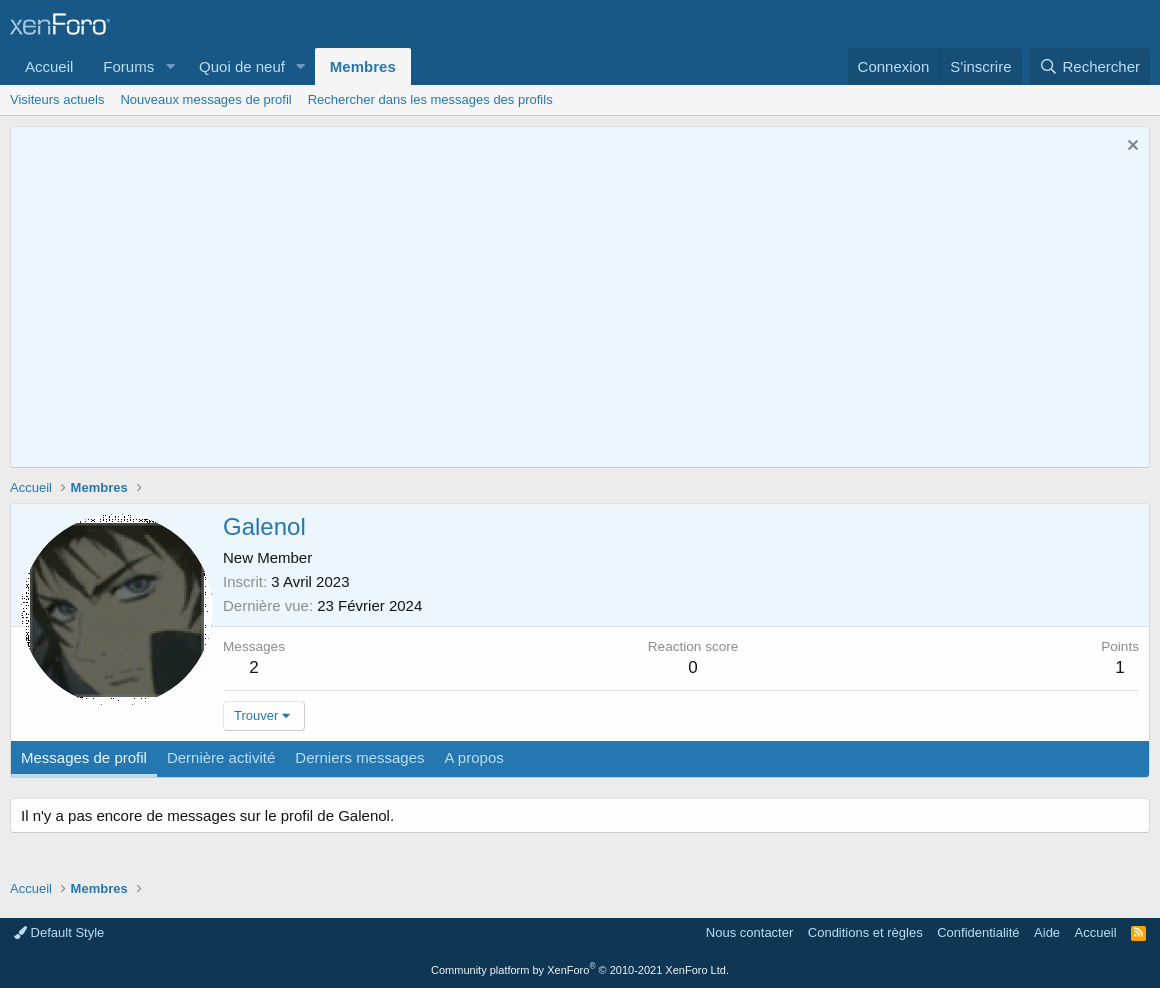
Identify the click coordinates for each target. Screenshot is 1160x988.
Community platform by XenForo (580, 970)
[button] (170, 66)
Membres (363, 66)
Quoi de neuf (242, 66)
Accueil (49, 66)
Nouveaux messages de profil (205, 99)
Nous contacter (749, 932)
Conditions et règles (865, 932)
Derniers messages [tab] (359, 757)
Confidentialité (978, 932)
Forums (128, 66)
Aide (1047, 932)
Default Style (59, 932)
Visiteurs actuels (57, 99)
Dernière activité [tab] (221, 757)
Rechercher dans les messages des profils (430, 99)
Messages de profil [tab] (84, 757)
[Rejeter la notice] (1130, 147)
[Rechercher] (1089, 66)
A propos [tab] (474, 757)
